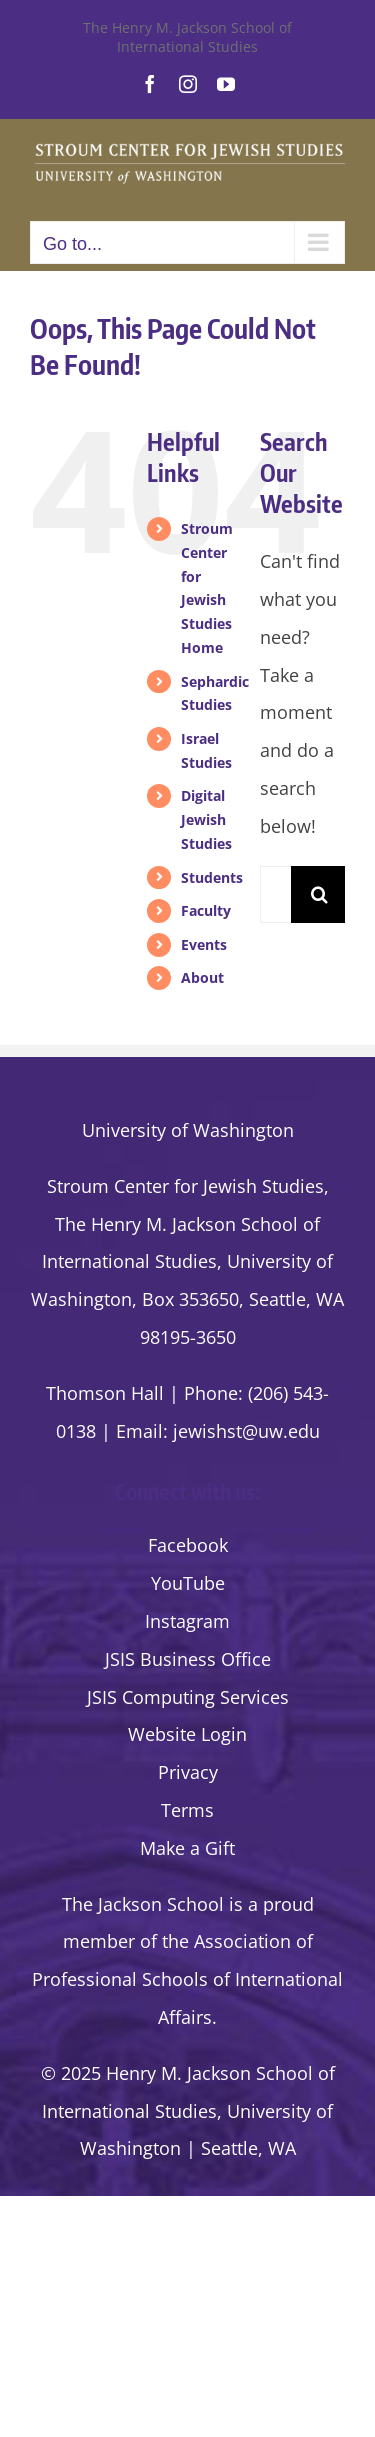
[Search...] (275, 894)
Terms (187, 1810)
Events (204, 944)
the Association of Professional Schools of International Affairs (187, 1979)
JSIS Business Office (188, 1659)
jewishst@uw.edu (246, 1431)
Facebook (188, 1545)
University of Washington (188, 1130)
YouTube (188, 1583)
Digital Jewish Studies (206, 819)
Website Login (187, 1734)
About (202, 977)
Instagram (187, 1621)
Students (212, 877)
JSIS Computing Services (188, 1697)
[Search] (319, 894)
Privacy (188, 1772)
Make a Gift (187, 1848)
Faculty (206, 910)
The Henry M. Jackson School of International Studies (187, 37)
